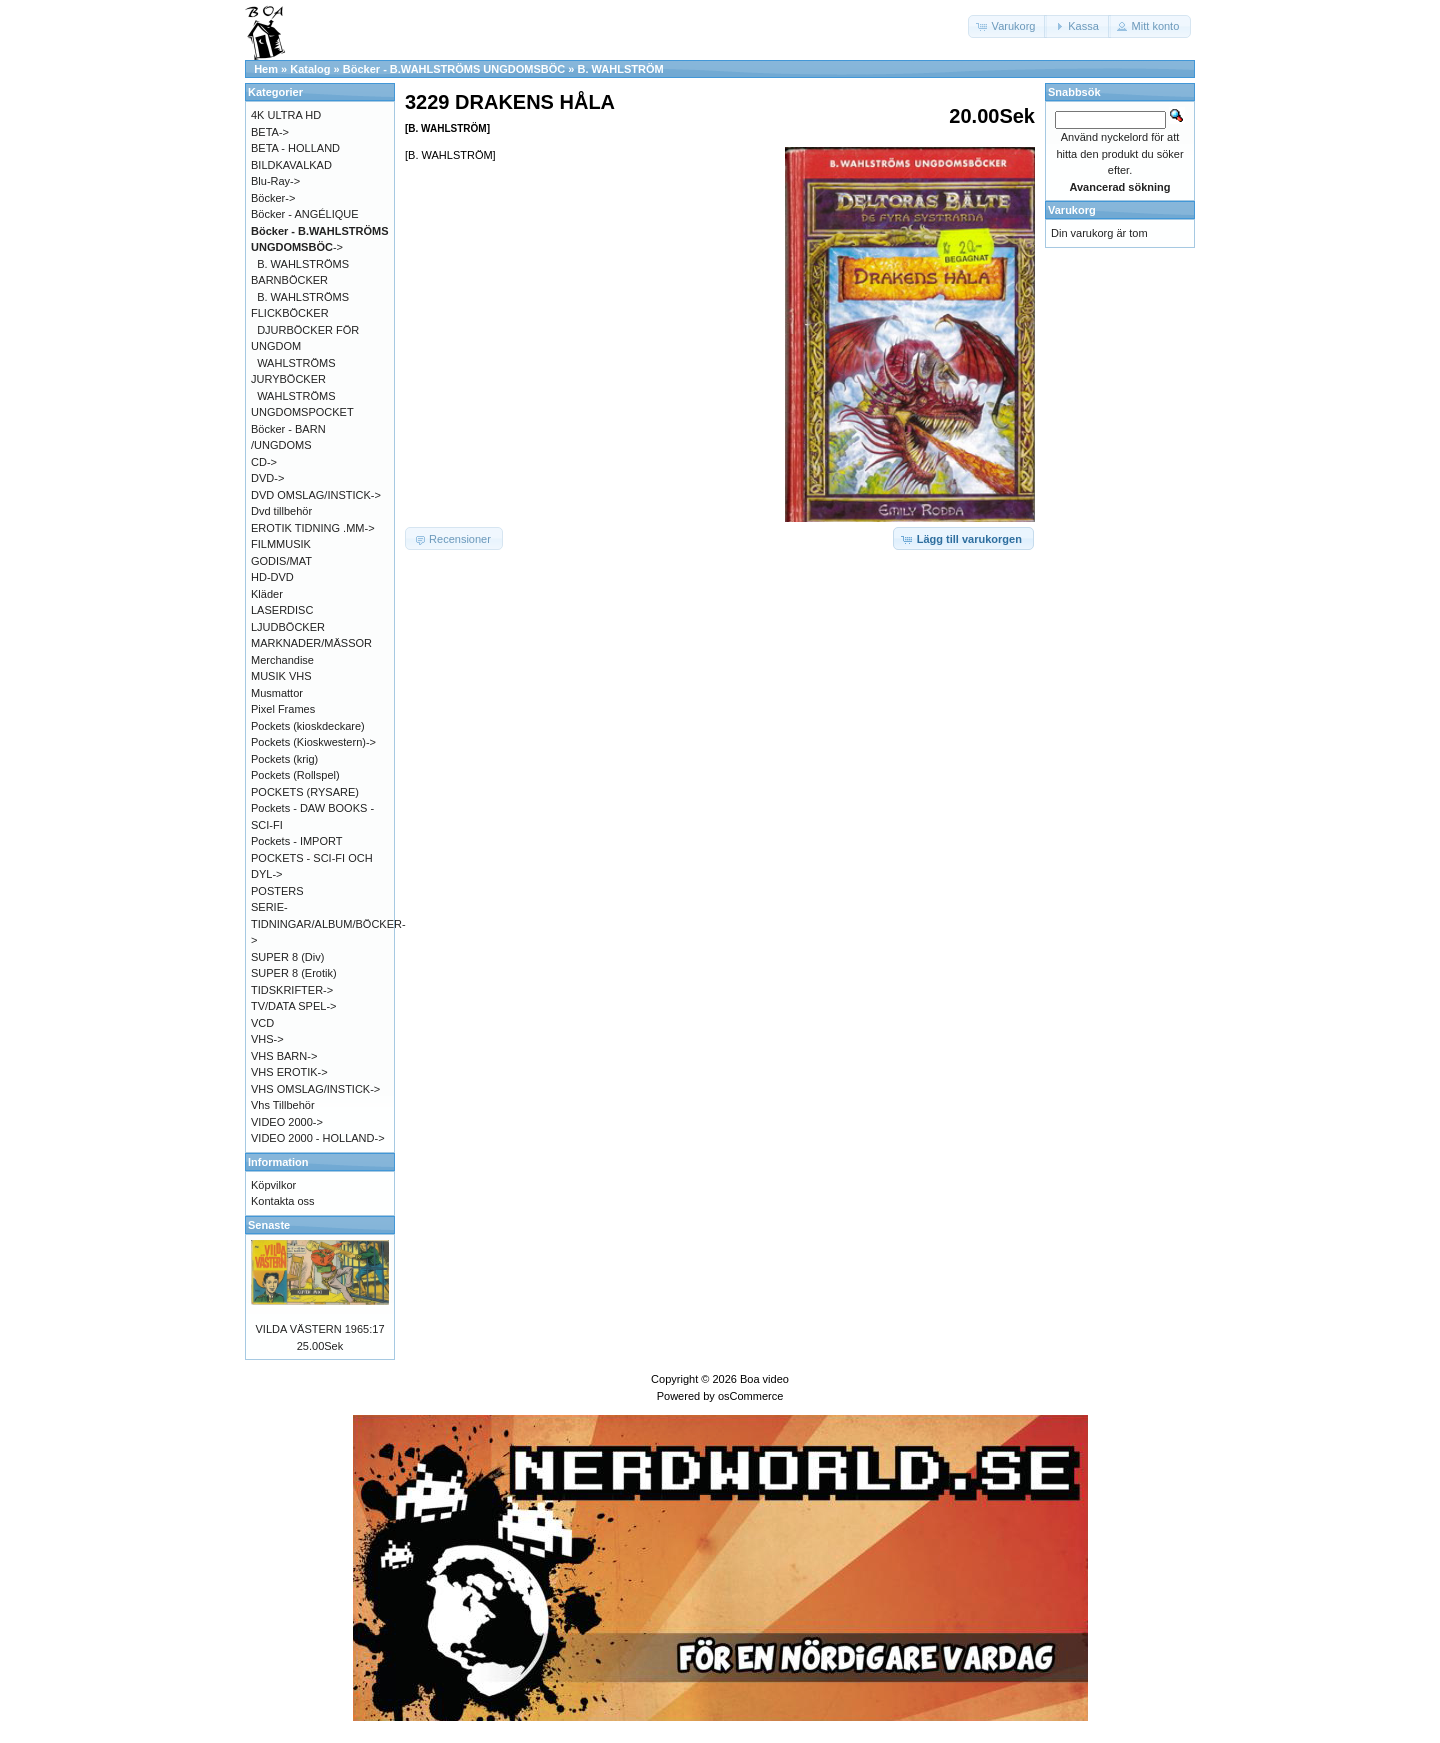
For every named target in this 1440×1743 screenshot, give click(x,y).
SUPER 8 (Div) (287, 957)
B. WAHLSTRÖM (620, 69)
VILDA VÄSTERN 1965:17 (319, 1329)
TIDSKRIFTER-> (292, 990)
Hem (266, 69)
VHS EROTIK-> (289, 1072)
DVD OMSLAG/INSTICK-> (316, 495)
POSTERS (277, 891)
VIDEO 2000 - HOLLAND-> (318, 1138)
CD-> (264, 462)
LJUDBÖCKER (288, 627)
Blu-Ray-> (275, 181)
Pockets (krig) (284, 759)
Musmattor (277, 693)
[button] (1008, 26)
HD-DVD (272, 577)
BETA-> (270, 132)
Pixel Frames (283, 709)
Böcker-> (273, 198)
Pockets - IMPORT (296, 841)
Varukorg (1072, 210)
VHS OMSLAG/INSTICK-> (315, 1089)
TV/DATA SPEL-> (293, 1006)
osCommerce (750, 1396)
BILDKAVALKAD (291, 165)
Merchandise (282, 660)
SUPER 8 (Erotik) (294, 973)
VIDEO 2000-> (287, 1122)
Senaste (269, 1225)
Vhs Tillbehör (283, 1105)
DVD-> (267, 478)
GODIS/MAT (281, 561)
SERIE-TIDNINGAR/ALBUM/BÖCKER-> (328, 923)
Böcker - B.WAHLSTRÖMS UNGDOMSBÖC (454, 69)
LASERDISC (282, 610)
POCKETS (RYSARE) (305, 792)
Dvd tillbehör (281, 511)
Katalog (310, 69)
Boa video (764, 1379)
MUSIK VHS (281, 676)
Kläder (267, 594)
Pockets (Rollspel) (295, 775)
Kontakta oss (283, 1201)
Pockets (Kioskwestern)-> (313, 742)
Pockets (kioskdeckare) (308, 726)
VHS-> (267, 1039)
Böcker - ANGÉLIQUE (305, 214)
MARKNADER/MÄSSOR (311, 643)
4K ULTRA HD (286, 115)
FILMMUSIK (281, 544)
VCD (262, 1023)
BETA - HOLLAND (295, 148)
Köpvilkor (273, 1185)
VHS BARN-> (284, 1056)
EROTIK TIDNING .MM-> (313, 528)
